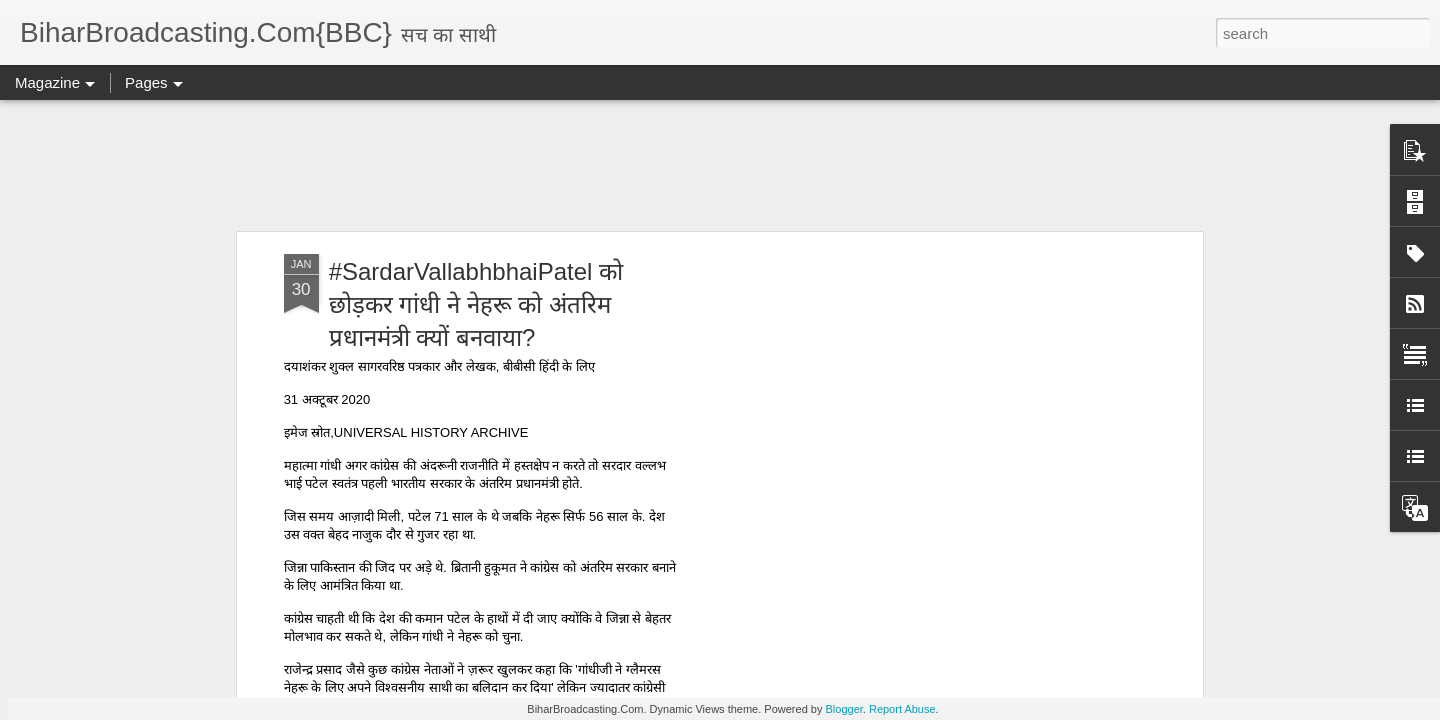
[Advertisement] (720, 165)
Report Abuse (902, 709)
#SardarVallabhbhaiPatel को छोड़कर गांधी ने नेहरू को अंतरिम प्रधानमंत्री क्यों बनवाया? (476, 304)
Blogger (844, 709)
